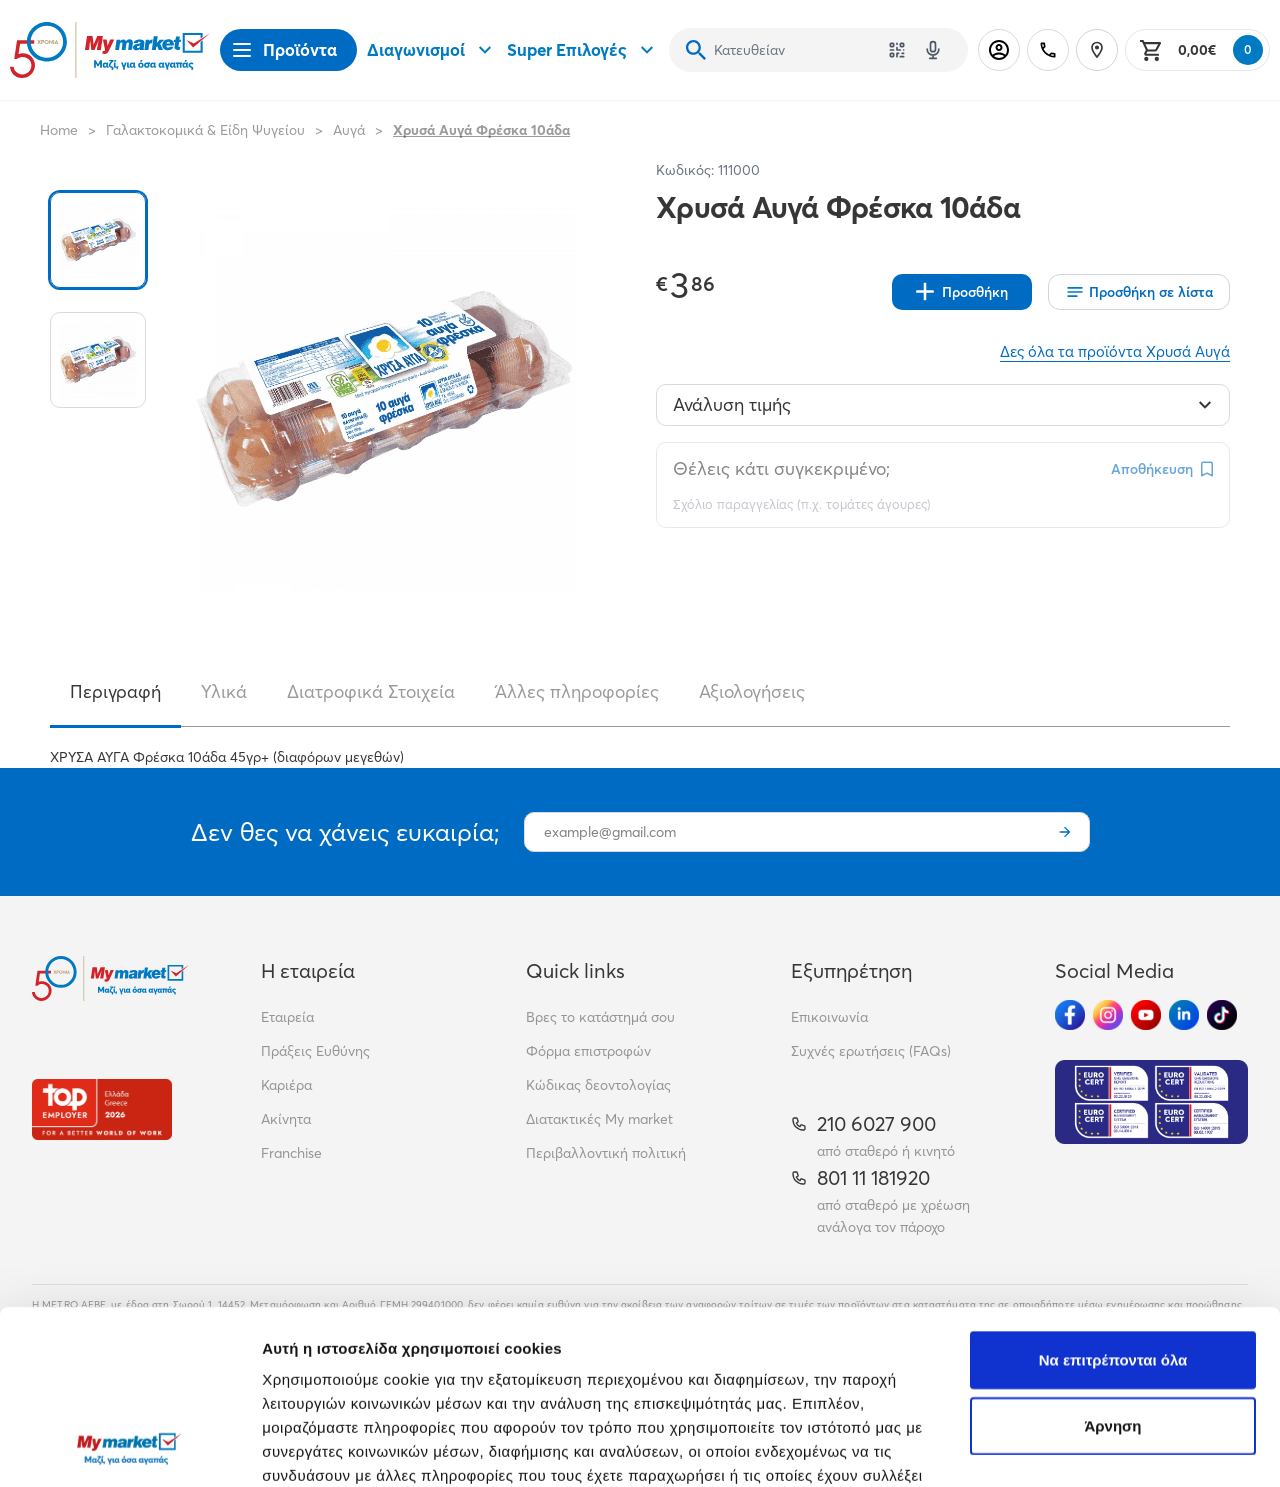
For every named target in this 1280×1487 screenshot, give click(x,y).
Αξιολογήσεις (752, 691)
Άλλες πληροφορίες (577, 691)
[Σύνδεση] (999, 50)
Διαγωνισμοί (432, 50)
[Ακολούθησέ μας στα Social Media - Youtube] (1146, 1015)
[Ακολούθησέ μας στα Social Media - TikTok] (1222, 1015)
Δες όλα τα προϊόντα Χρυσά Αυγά (1115, 351)
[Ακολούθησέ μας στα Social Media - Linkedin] (1184, 1015)
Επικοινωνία (829, 1017)
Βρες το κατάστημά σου (600, 1017)
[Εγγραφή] (1065, 832)
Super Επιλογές (583, 50)
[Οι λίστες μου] (1139, 292)
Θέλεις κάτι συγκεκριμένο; (781, 468)
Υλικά (224, 691)
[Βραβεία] (102, 1109)
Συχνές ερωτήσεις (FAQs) (871, 1051)
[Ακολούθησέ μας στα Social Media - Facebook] (1070, 1015)
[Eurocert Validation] (1151, 1102)
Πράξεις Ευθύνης (315, 1051)
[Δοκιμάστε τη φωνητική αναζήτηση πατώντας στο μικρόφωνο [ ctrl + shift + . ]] (933, 50)
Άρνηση (1112, 1262)
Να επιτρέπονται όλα (1113, 1196)
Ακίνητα (286, 1119)
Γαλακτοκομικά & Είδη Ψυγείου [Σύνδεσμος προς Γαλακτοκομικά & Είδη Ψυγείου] (205, 130)
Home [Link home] (59, 130)
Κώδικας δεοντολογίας (598, 1085)
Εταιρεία (287, 1017)
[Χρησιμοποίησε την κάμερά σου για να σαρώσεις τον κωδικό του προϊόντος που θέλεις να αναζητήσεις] (897, 50)
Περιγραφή (115, 691)
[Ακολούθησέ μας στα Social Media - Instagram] (1108, 1015)
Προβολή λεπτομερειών (348, 1447)
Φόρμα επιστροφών (588, 1051)
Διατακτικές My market (599, 1119)
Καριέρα (286, 1085)
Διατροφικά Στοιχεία (371, 691)
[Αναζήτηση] (696, 50)
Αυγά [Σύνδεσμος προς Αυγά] (349, 130)
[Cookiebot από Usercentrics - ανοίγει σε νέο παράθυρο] (129, 1448)
